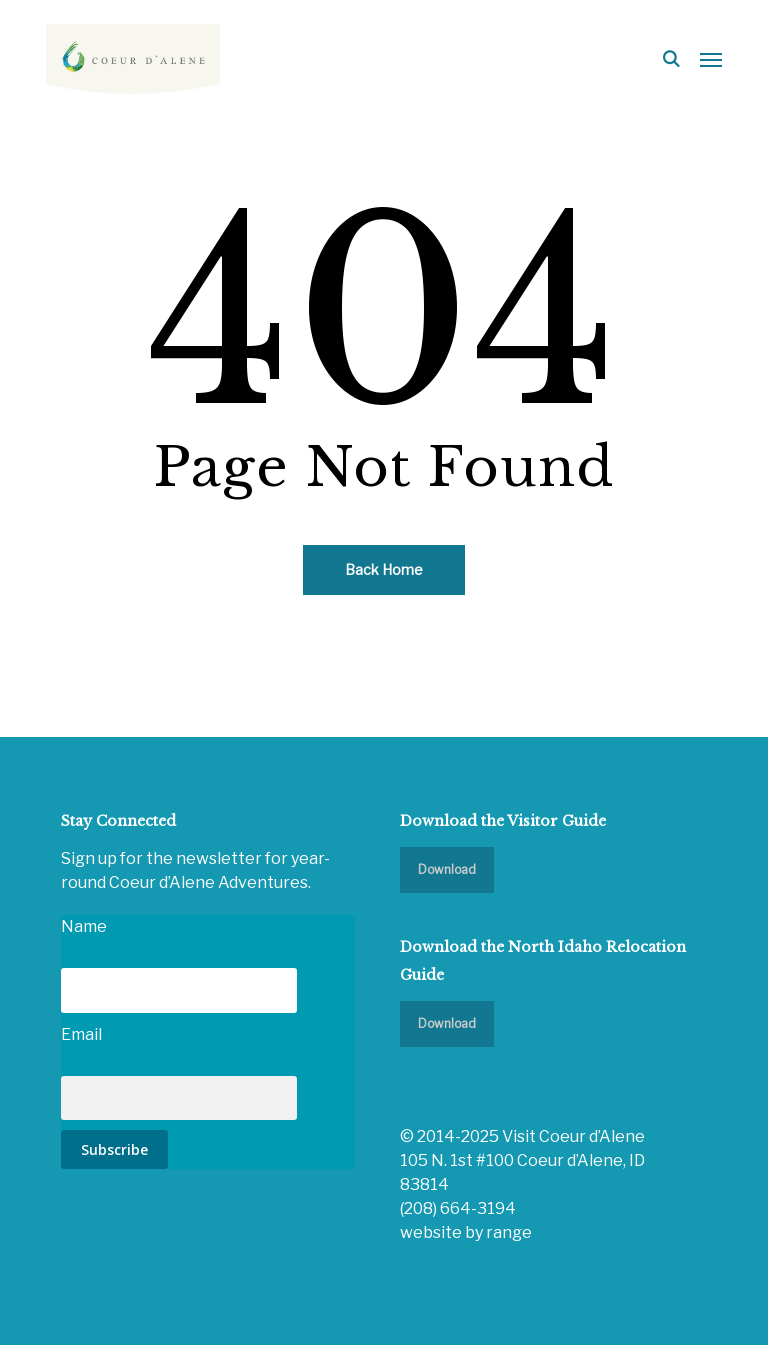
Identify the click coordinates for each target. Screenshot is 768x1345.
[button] (711, 59)
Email (81, 1034)
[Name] (179, 990)
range (509, 1232)
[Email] (179, 1098)
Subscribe (114, 1149)
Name (84, 926)
